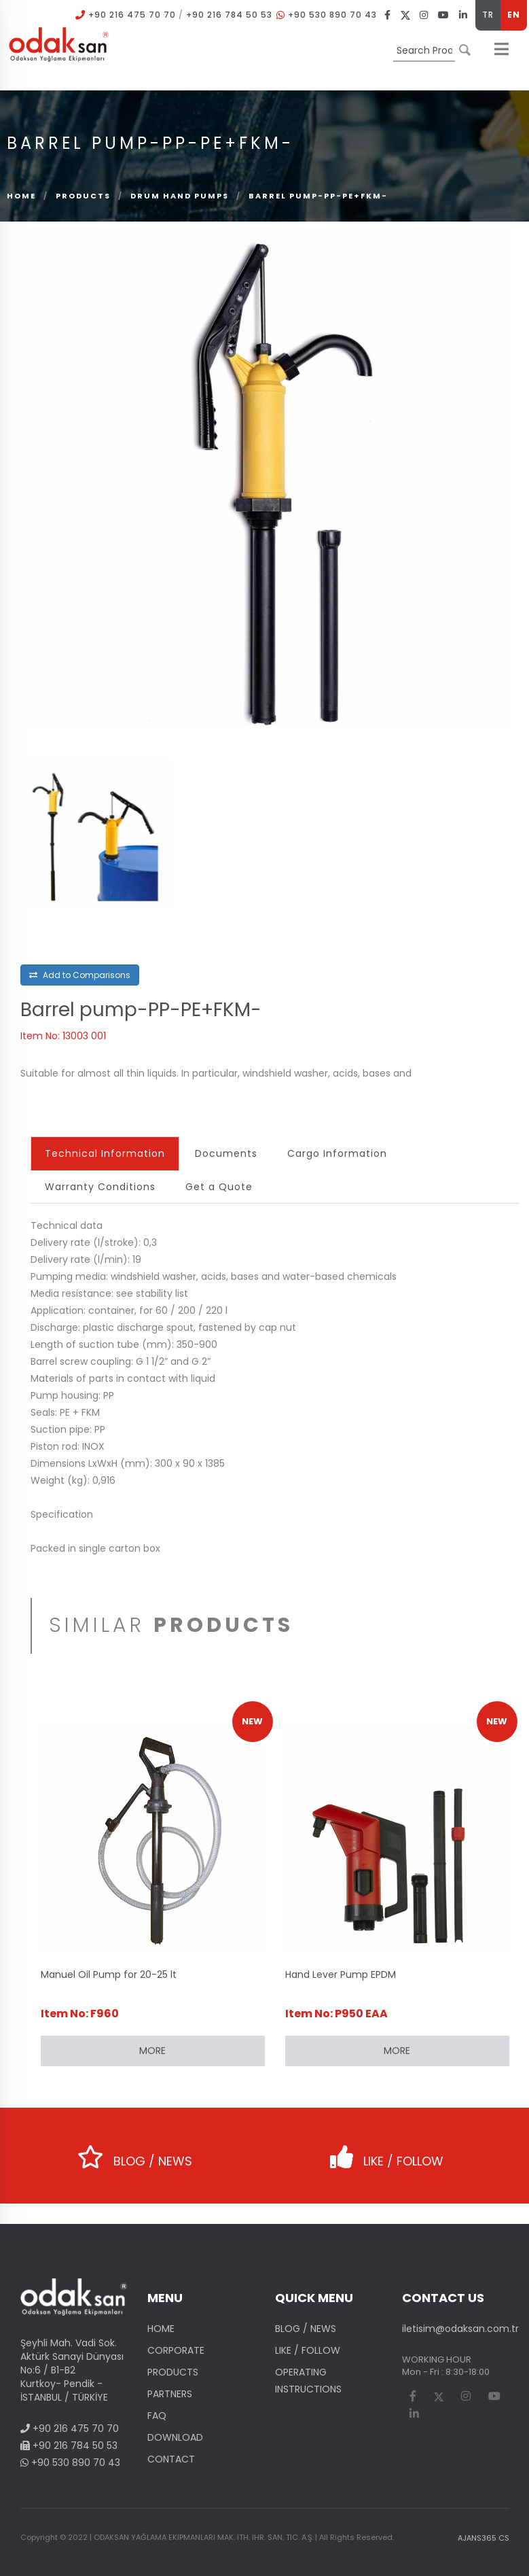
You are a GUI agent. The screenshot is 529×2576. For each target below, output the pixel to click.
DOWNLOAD (175, 2437)
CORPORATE (175, 2350)
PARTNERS (169, 2394)
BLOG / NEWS (134, 2152)
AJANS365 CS (483, 2538)
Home (21, 195)
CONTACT (171, 2459)
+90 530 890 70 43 (332, 14)
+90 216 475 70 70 (132, 14)
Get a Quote (219, 1187)
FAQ (156, 2415)
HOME (161, 2328)
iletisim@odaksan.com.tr (460, 2328)
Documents (226, 1153)
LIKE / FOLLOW (386, 2152)
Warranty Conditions (100, 1187)
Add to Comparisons (79, 975)
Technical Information (105, 1153)
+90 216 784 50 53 (229, 14)
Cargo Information (337, 1153)
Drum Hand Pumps (181, 195)
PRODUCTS (83, 195)
